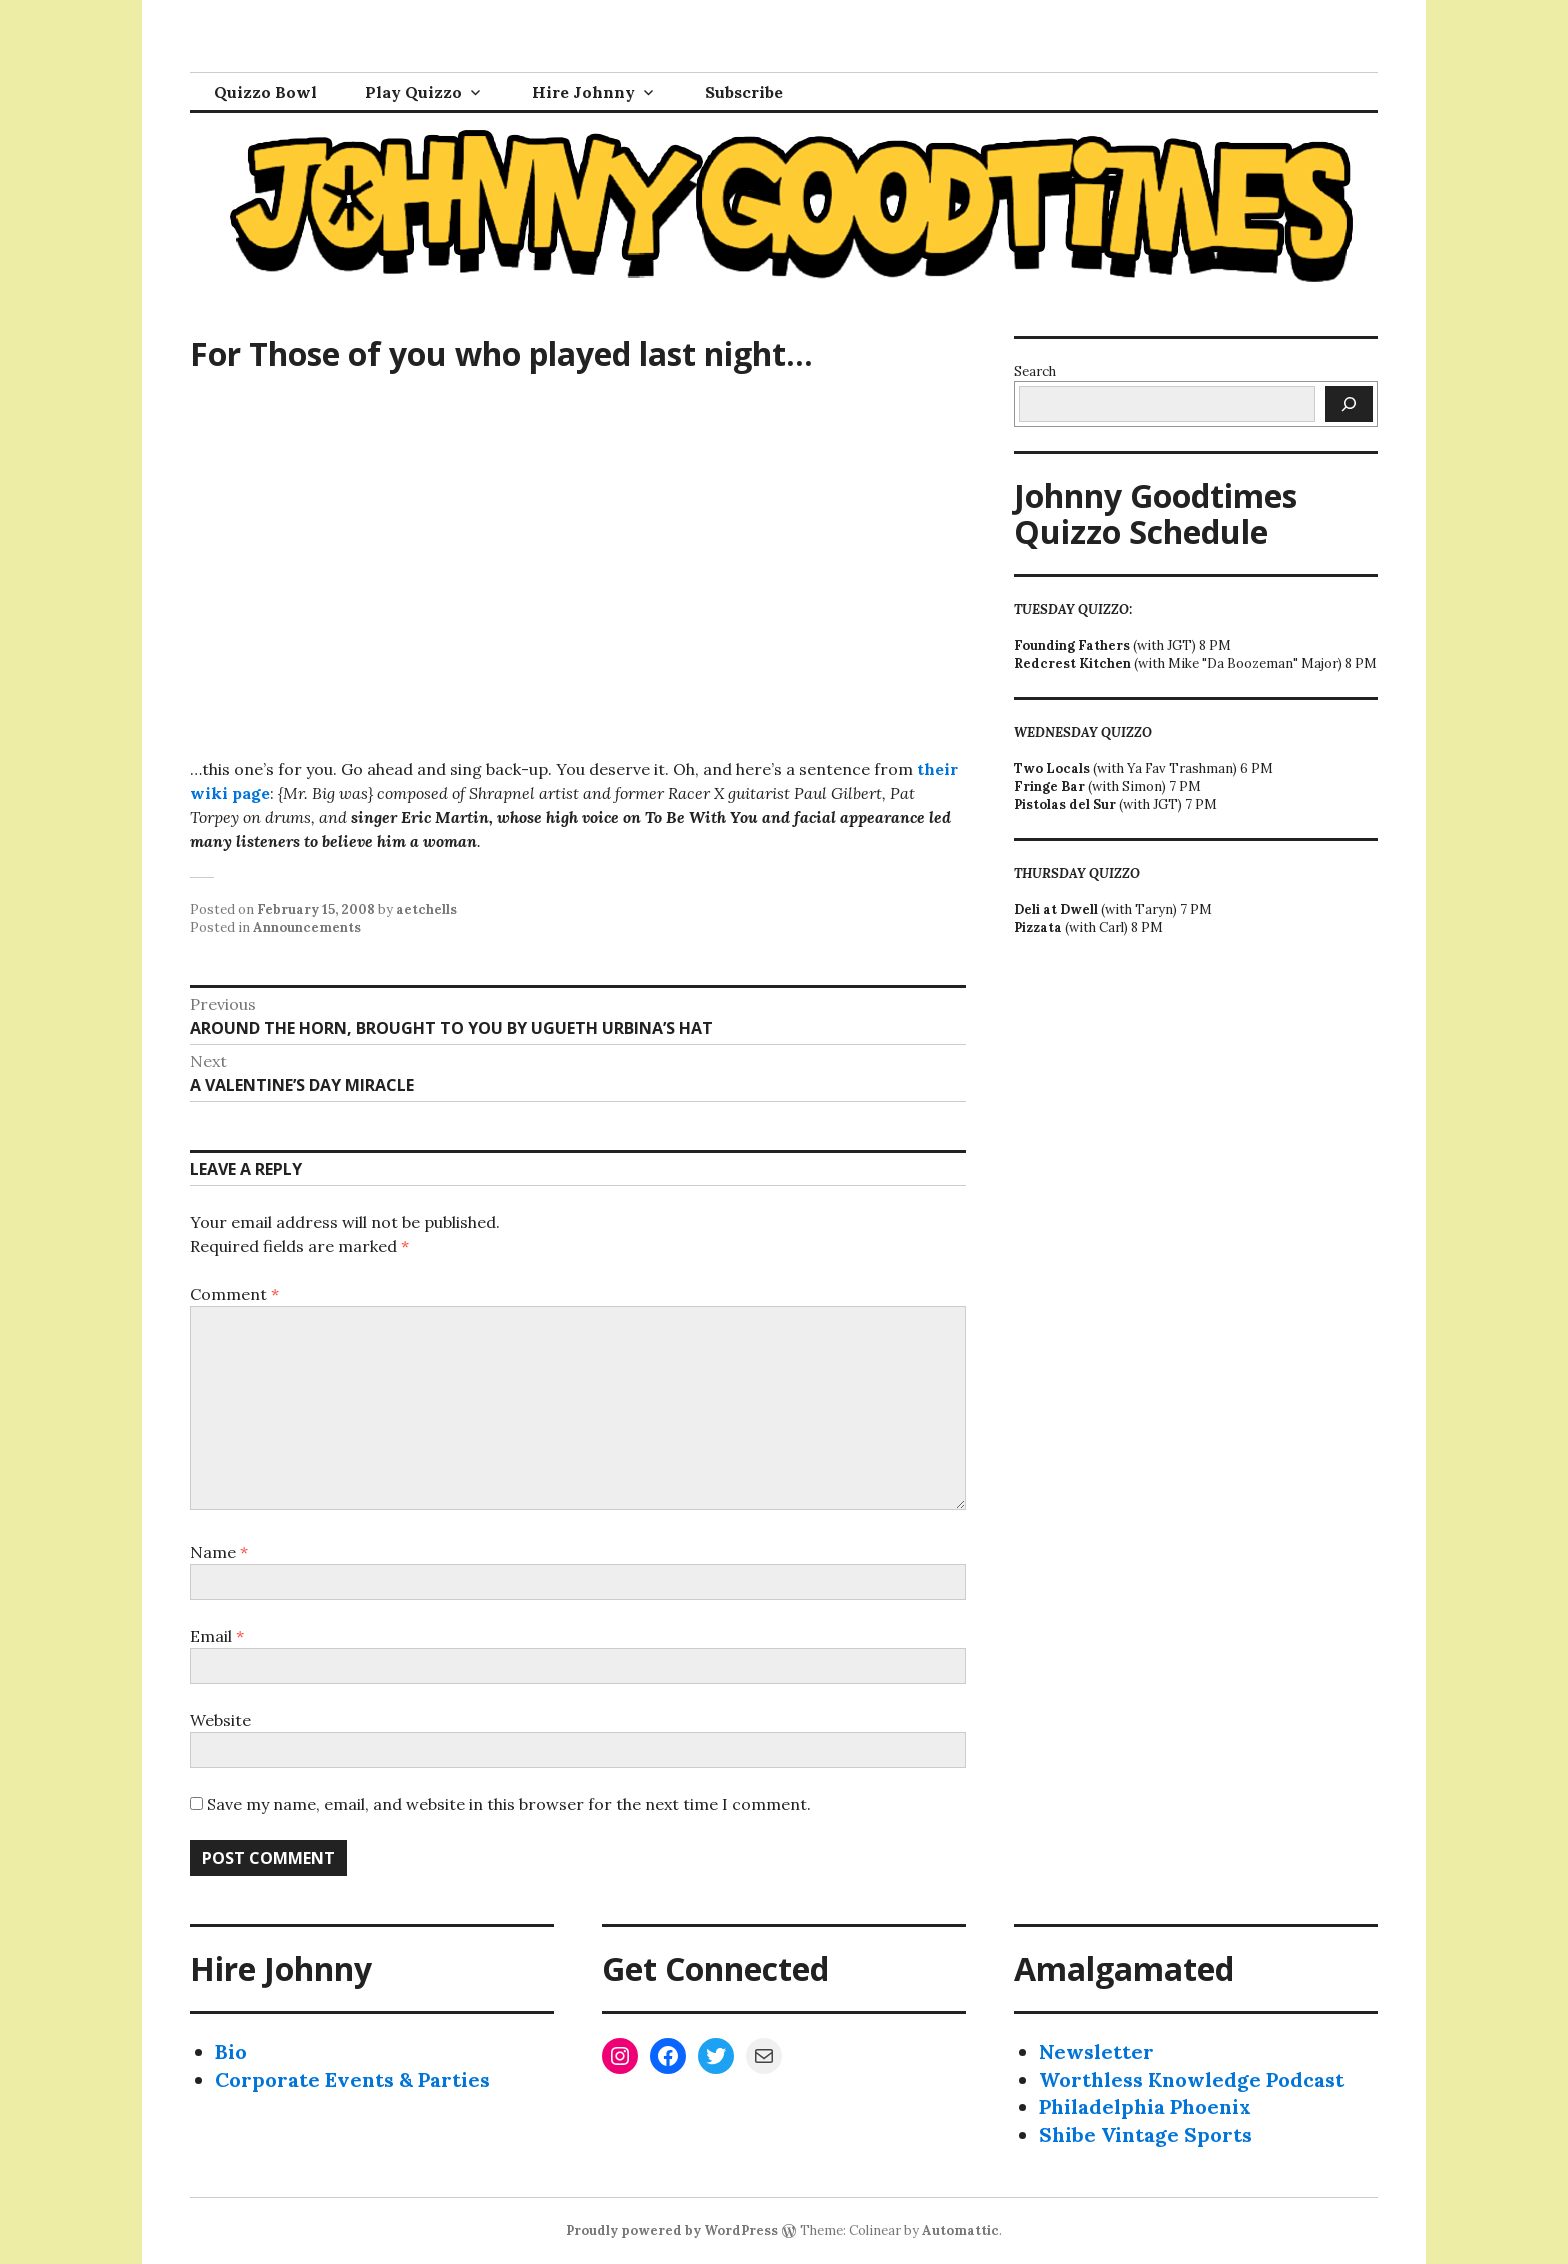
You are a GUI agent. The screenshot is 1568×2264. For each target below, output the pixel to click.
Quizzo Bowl (265, 92)
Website (220, 1720)
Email (217, 1636)
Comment (234, 1294)
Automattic (960, 2230)
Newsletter (1096, 2051)
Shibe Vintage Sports (1145, 2134)
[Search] (1349, 404)
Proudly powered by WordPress (672, 2230)
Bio (231, 2051)
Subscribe (744, 92)
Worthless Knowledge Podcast (1191, 2079)
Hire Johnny (583, 92)
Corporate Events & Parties (352, 2079)
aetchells (426, 909)
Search (1035, 371)
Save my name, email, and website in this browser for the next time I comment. (509, 1804)
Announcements (307, 927)
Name (219, 1552)
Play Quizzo (413, 92)
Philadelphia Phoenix (1145, 2106)
